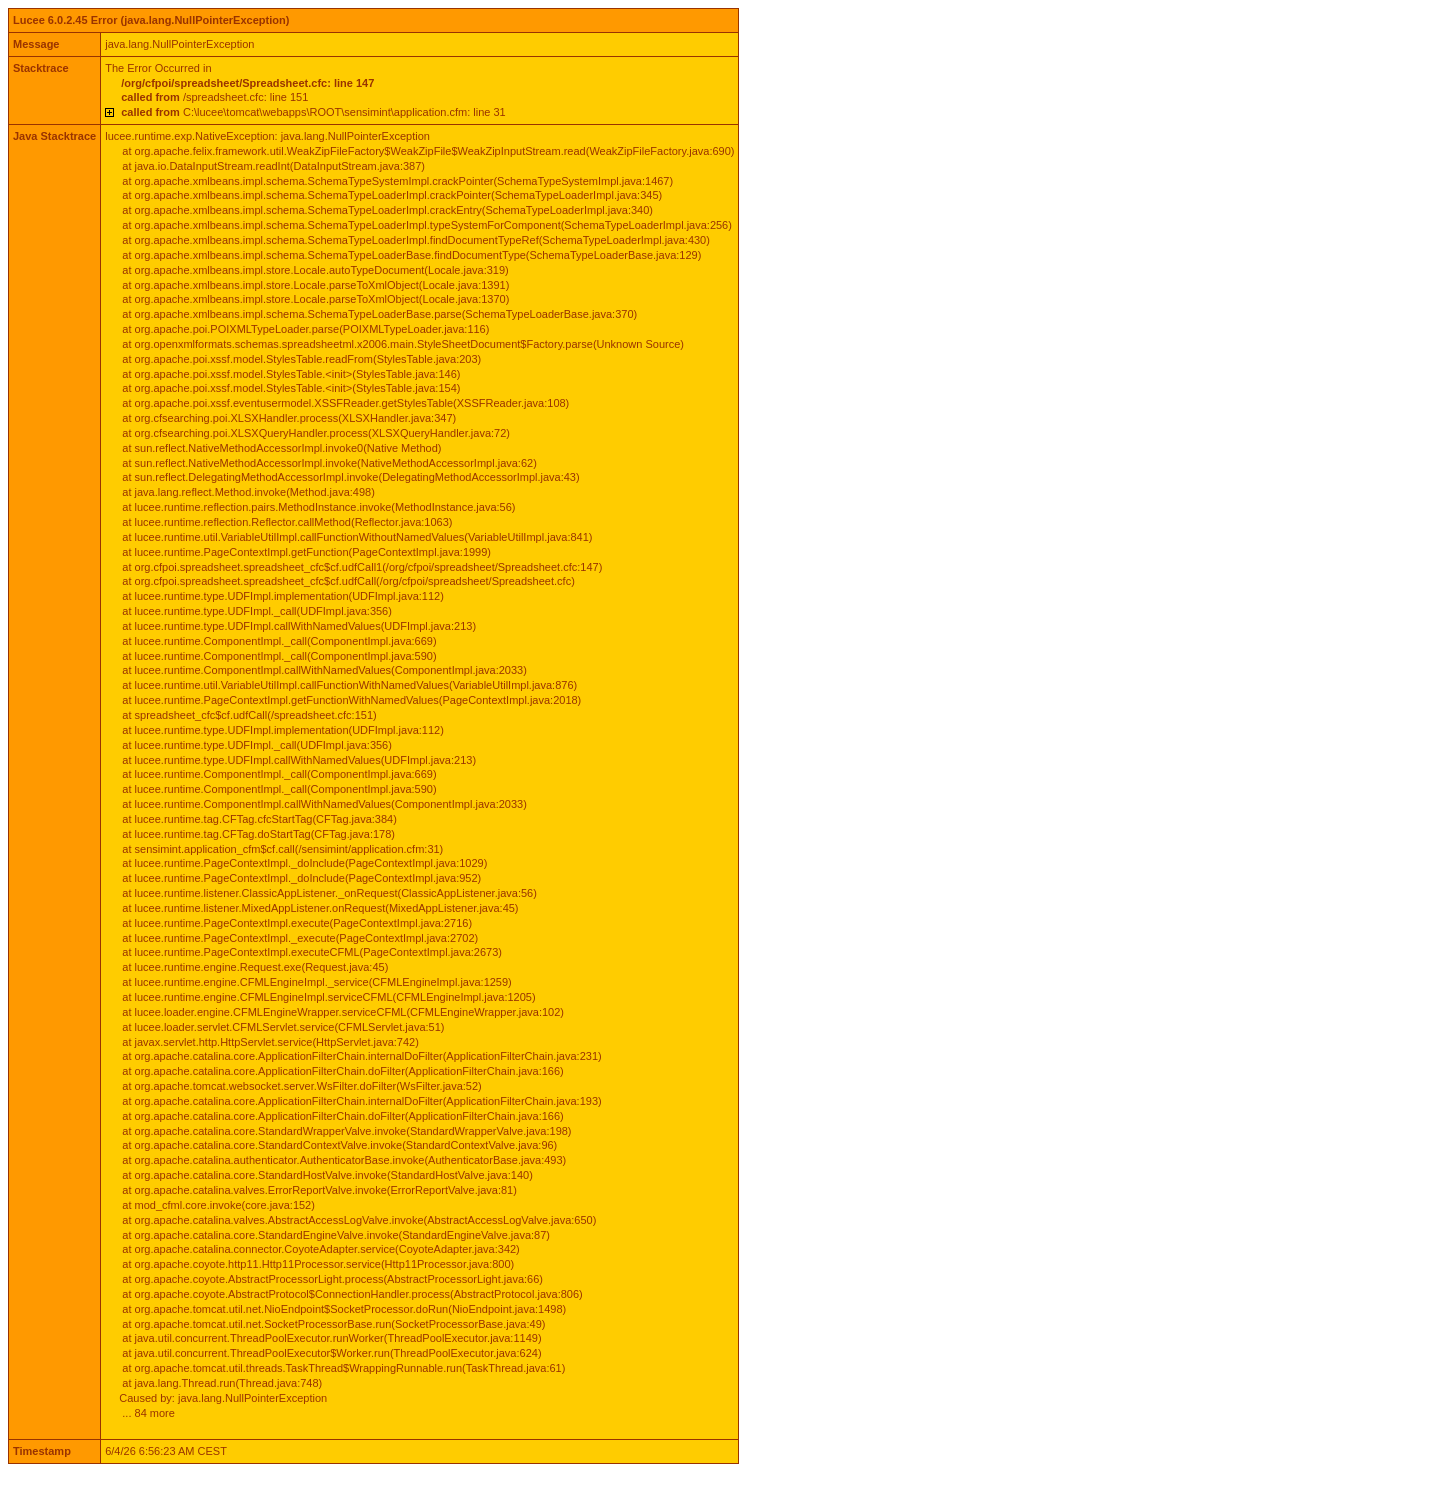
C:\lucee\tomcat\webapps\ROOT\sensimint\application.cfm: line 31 (313, 112)
